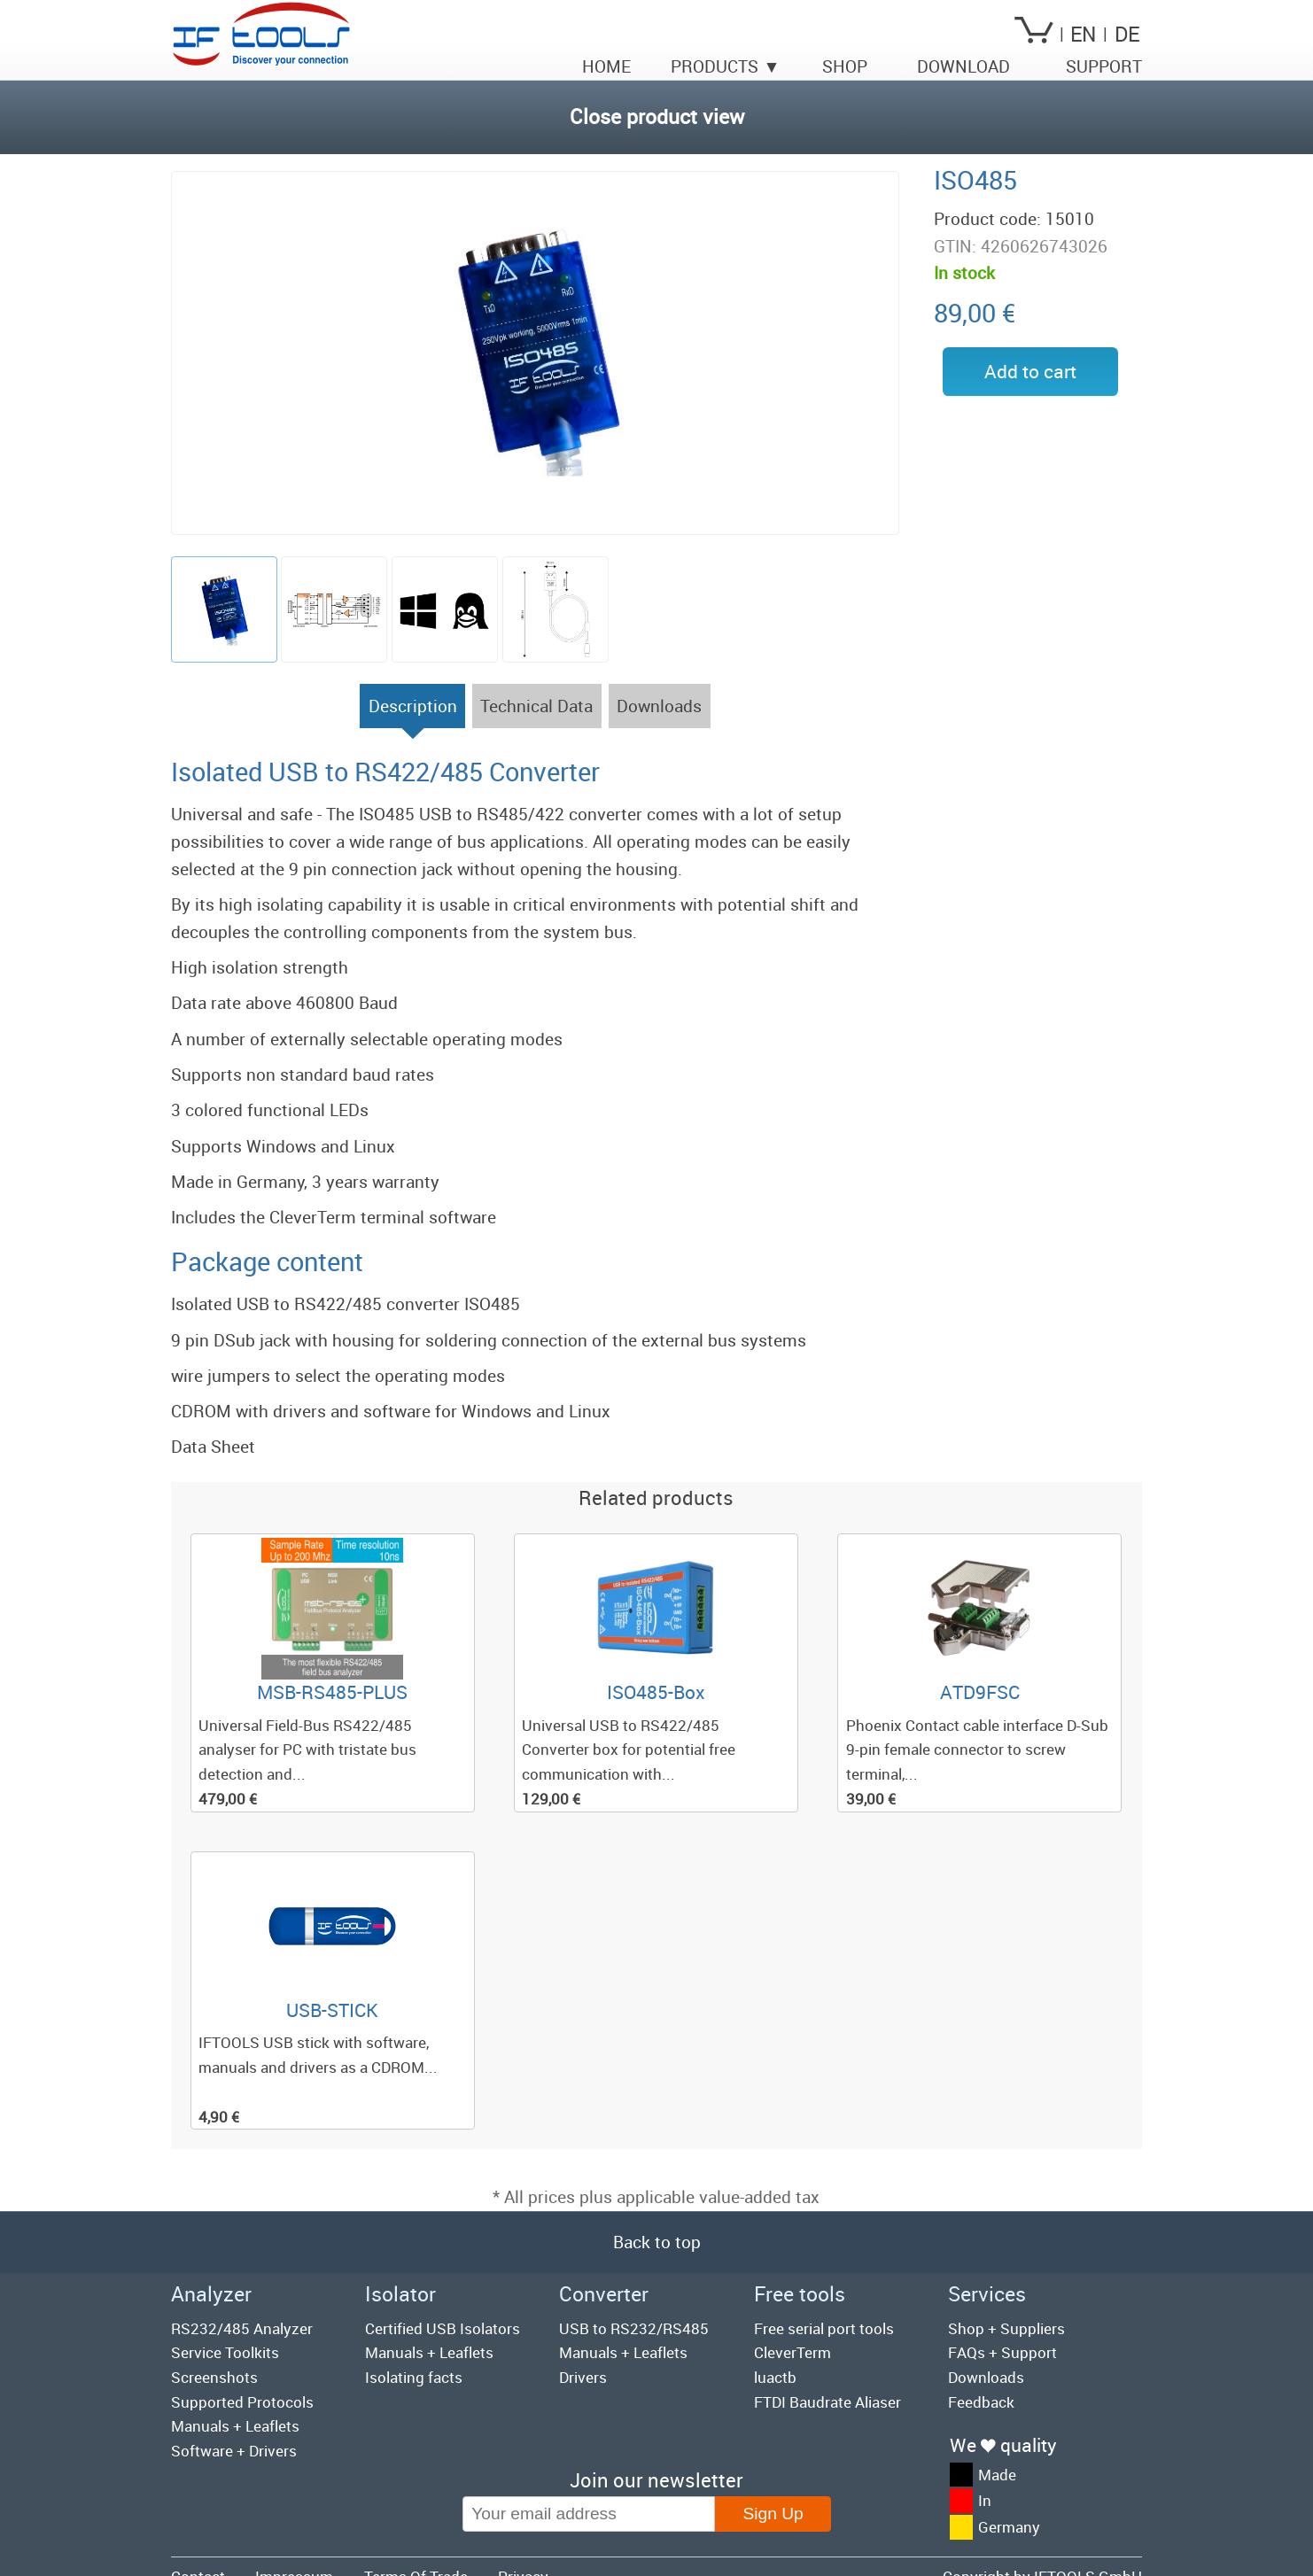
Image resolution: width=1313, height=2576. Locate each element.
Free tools (799, 2294)
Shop (844, 66)
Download (963, 66)
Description (413, 711)
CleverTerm (792, 2352)
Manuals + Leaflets (235, 2426)
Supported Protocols (242, 2402)
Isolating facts (413, 2377)
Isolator (400, 2294)
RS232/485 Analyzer (242, 2328)
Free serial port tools (824, 2328)
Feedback (981, 2402)
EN (1083, 34)
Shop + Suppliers (1006, 2328)
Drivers (583, 2377)
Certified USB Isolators (442, 2328)
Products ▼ (725, 66)
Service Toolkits (225, 2352)
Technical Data (536, 706)
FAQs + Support (1002, 2352)
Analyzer (211, 2294)
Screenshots (214, 2377)
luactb (775, 2377)
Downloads (659, 706)
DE (1127, 34)
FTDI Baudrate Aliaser (827, 2402)
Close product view (657, 116)
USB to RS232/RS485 (634, 2328)
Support (1104, 66)
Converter (604, 2294)
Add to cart (1030, 371)
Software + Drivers (234, 2450)
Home (606, 66)
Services (987, 2294)
